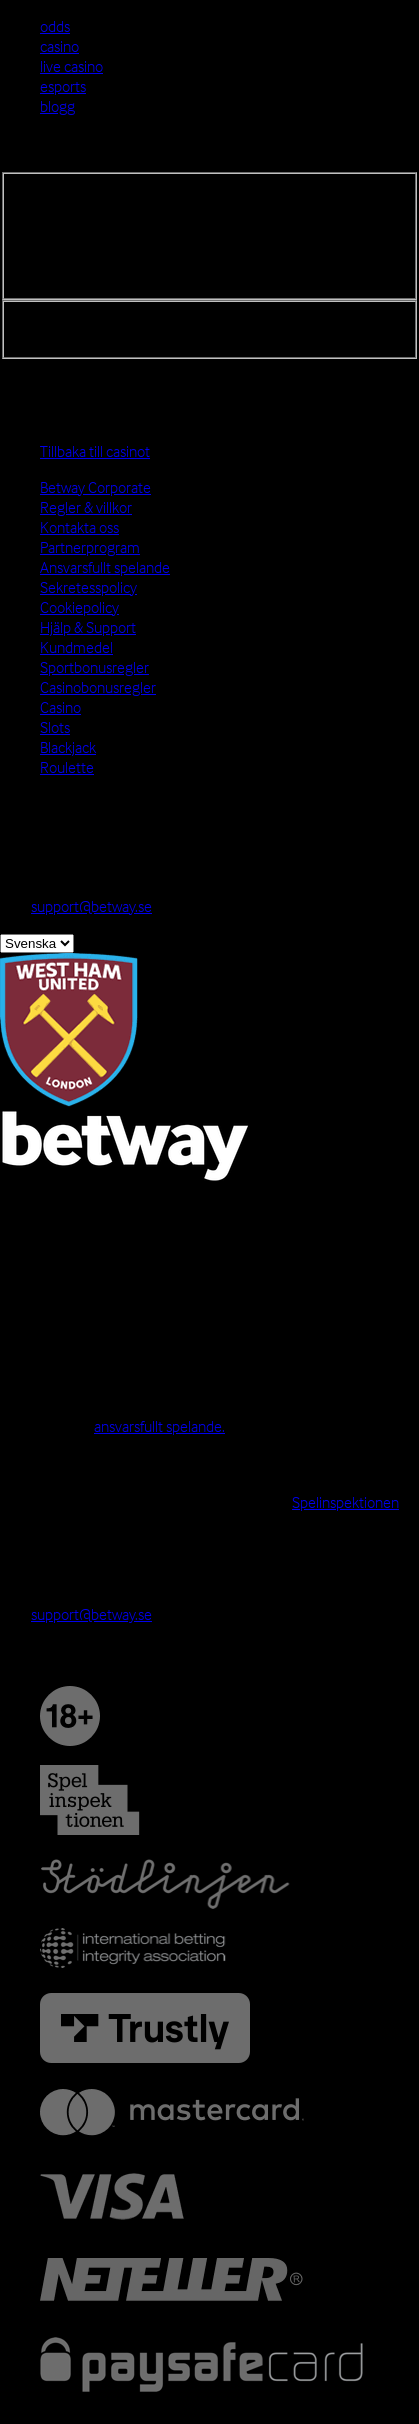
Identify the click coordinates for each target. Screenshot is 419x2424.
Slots (55, 727)
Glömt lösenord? (66, 337)
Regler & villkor (86, 507)
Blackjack (68, 747)
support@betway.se (91, 906)
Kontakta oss (79, 527)
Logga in (26, 162)
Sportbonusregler (94, 667)
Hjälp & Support (88, 627)
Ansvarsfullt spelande (105, 567)
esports (63, 86)
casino (59, 46)
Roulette (67, 767)
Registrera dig (59, 317)
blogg (57, 106)
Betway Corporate (95, 487)
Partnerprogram (90, 547)
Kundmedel (76, 647)
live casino (71, 66)
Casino (60, 707)
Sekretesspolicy (88, 587)
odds (55, 26)
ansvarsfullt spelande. (159, 1426)
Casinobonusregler (98, 687)
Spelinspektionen (345, 1502)
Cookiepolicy (79, 607)
